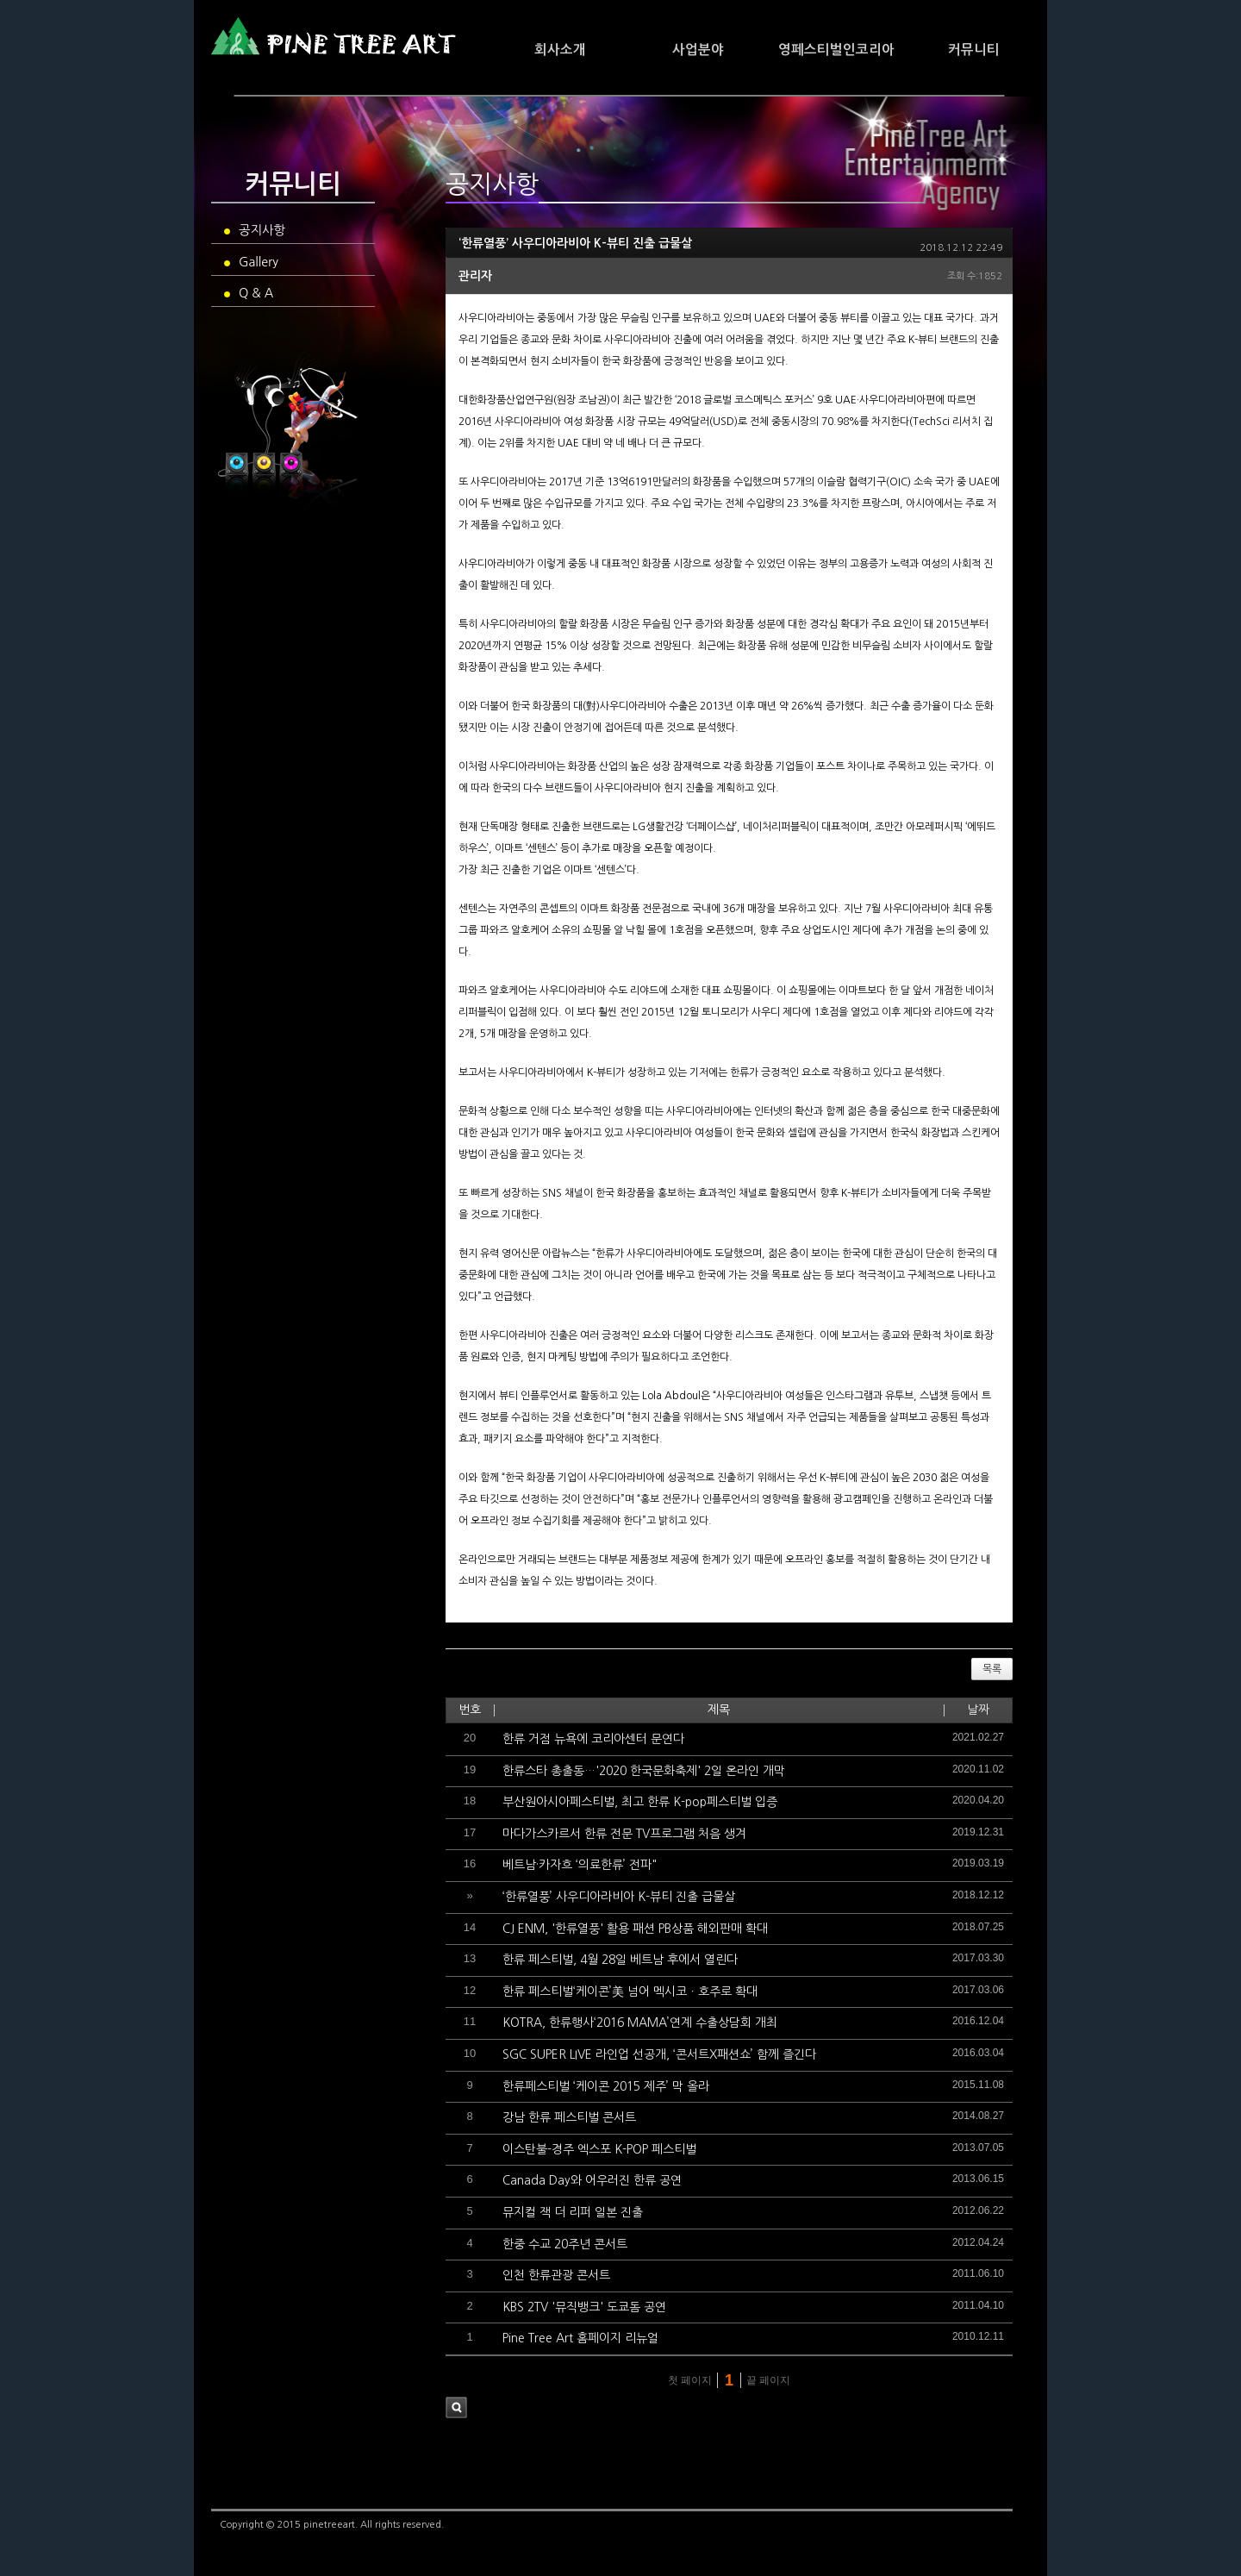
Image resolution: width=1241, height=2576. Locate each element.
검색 (456, 2407)
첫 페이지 (688, 2380)
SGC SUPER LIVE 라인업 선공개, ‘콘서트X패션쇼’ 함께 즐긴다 (659, 2054)
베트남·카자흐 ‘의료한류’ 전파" (579, 1865)
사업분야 (698, 49)
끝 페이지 (770, 2380)
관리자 (475, 276)
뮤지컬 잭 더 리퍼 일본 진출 (572, 2212)
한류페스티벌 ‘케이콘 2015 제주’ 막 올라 (605, 2086)
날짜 (978, 1710)
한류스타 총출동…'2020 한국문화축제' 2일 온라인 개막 (643, 1771)
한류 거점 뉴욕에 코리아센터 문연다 (593, 1739)
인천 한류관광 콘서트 (556, 2275)
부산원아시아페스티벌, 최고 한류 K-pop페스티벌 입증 (639, 1802)
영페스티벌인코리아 (836, 49)
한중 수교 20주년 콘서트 (564, 2244)
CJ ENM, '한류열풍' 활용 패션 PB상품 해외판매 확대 (635, 1929)
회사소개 (560, 49)
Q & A (248, 293)
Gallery (251, 262)
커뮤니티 (974, 49)
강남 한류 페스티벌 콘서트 (569, 2117)
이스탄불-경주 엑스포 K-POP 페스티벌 (599, 2149)
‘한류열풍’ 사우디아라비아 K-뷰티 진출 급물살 (575, 243)
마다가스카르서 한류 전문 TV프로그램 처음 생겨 (624, 1834)
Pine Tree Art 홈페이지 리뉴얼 (580, 2338)
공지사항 (254, 230)
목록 (991, 1669)
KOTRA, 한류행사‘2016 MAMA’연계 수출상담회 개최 (639, 2022)
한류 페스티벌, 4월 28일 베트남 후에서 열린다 (620, 1960)
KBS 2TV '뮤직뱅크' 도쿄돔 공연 (584, 2307)
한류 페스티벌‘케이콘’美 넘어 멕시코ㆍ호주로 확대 (630, 1991)
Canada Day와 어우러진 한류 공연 (592, 2180)
